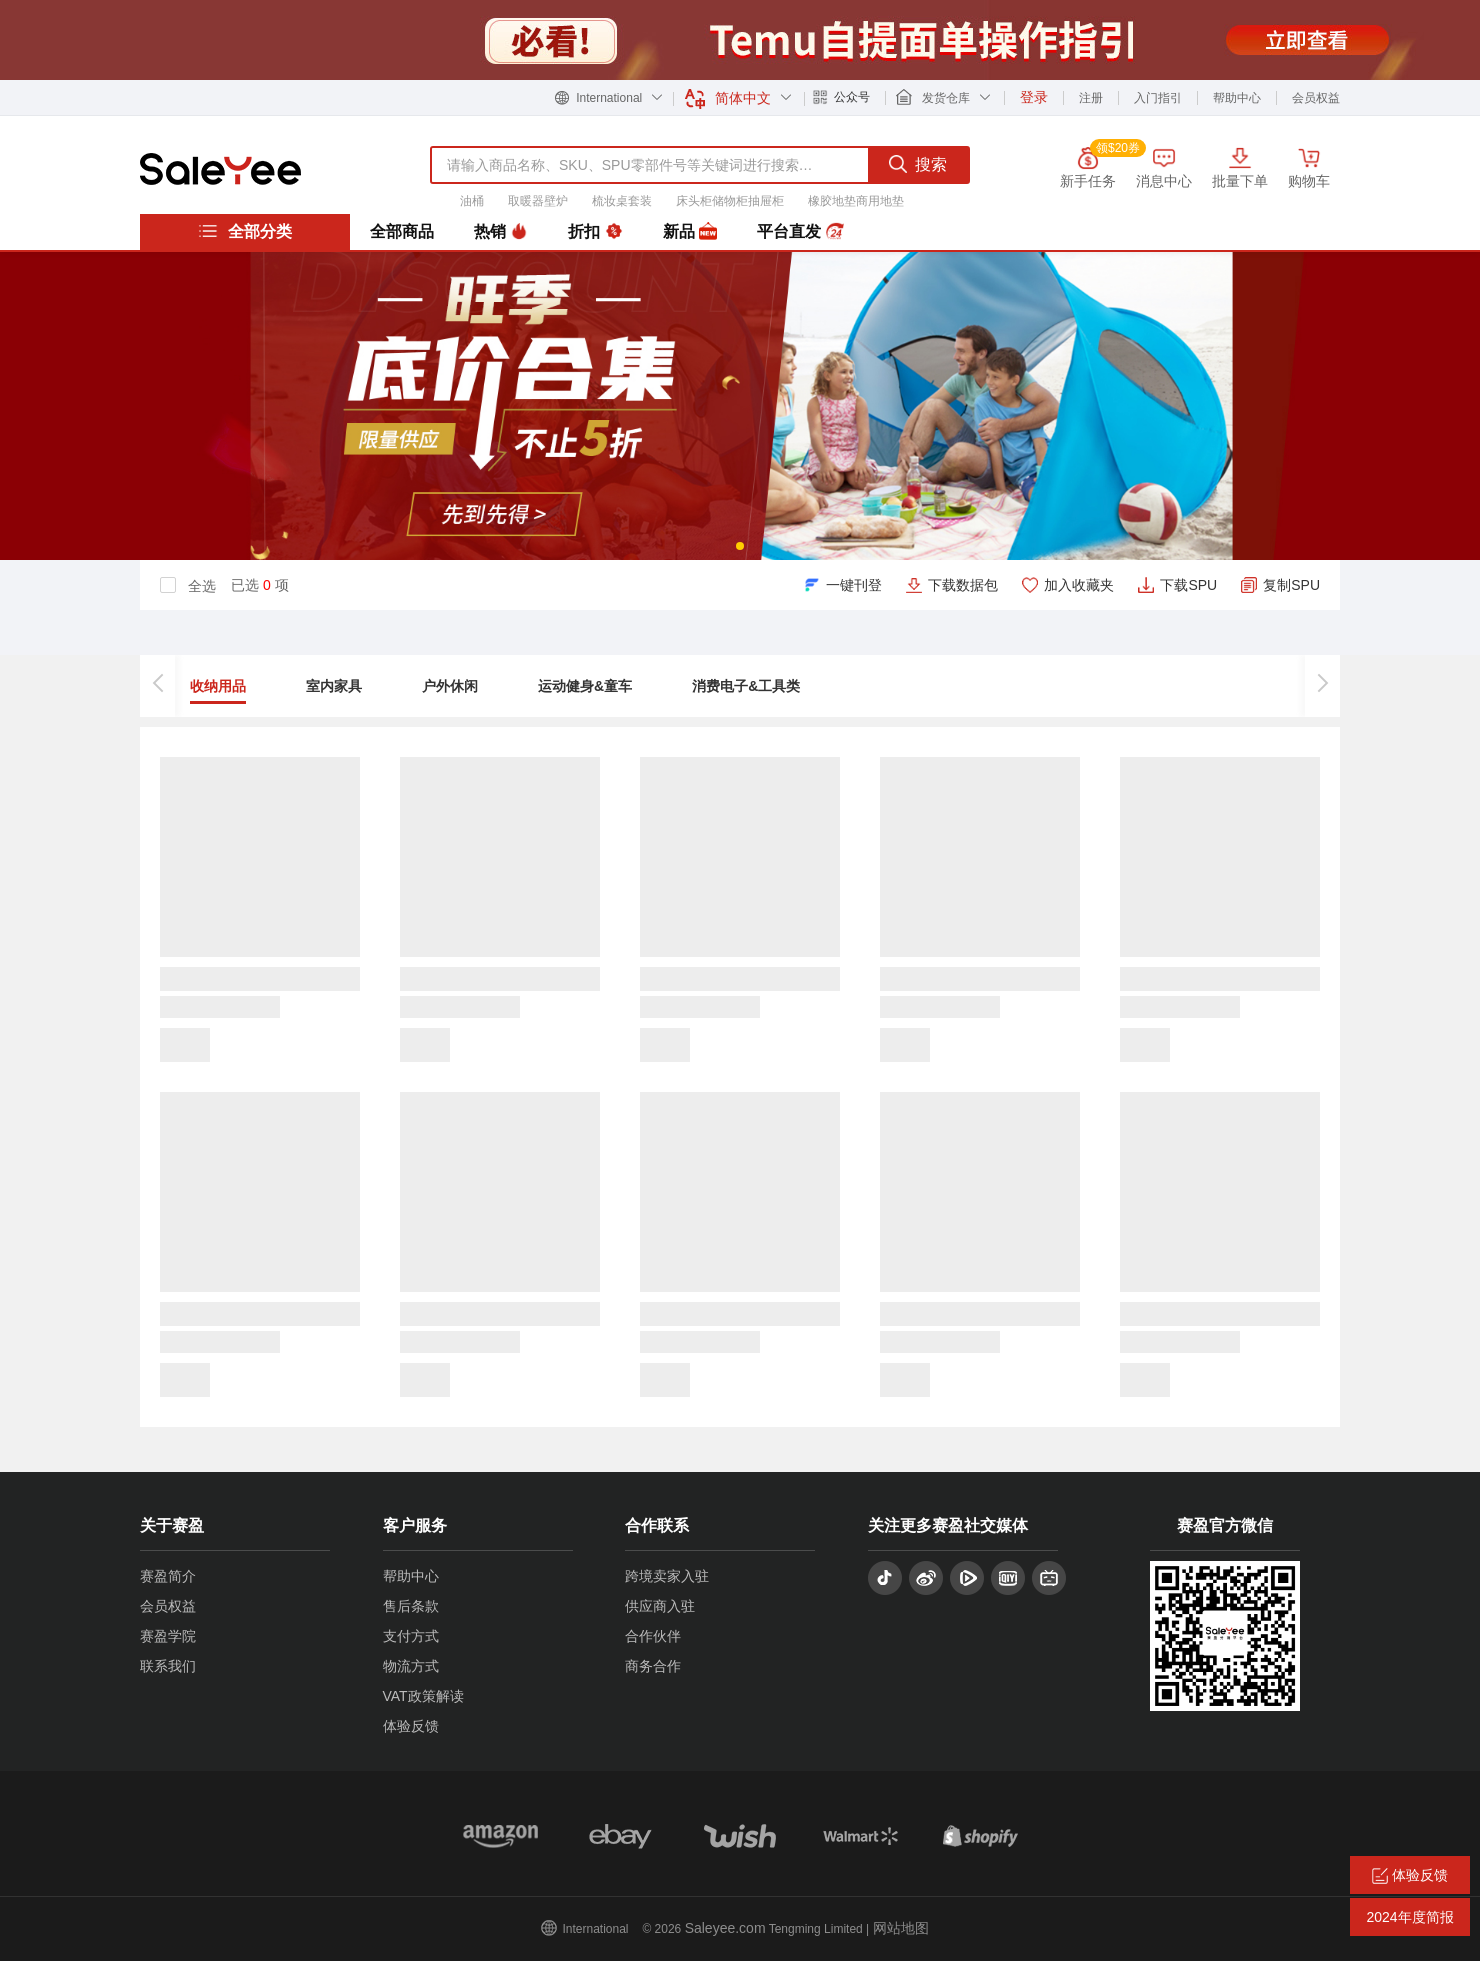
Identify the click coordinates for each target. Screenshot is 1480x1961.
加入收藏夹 (1079, 585)
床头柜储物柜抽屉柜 (730, 201)
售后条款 (411, 1606)
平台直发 (800, 232)
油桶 (472, 201)
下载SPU (1188, 585)
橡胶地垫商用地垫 (856, 201)
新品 (690, 232)
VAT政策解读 (423, 1696)
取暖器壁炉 (538, 201)
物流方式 (411, 1666)
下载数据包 (963, 585)
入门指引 (1158, 98)
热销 (501, 232)
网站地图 (901, 1928)
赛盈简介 (168, 1576)
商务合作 (653, 1666)
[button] (740, 546)
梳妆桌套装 (622, 201)
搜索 (918, 164)
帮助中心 (1237, 98)
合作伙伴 (653, 1636)
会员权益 (1316, 98)
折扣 (595, 232)
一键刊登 (854, 585)
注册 (1091, 98)
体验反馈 (411, 1726)
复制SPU (1291, 585)
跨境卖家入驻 (667, 1576)
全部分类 (245, 231)
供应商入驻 (660, 1606)
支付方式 (411, 1636)
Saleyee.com (725, 1928)
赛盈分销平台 (220, 169)
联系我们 (168, 1666)
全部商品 (402, 231)
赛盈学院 (168, 1636)
